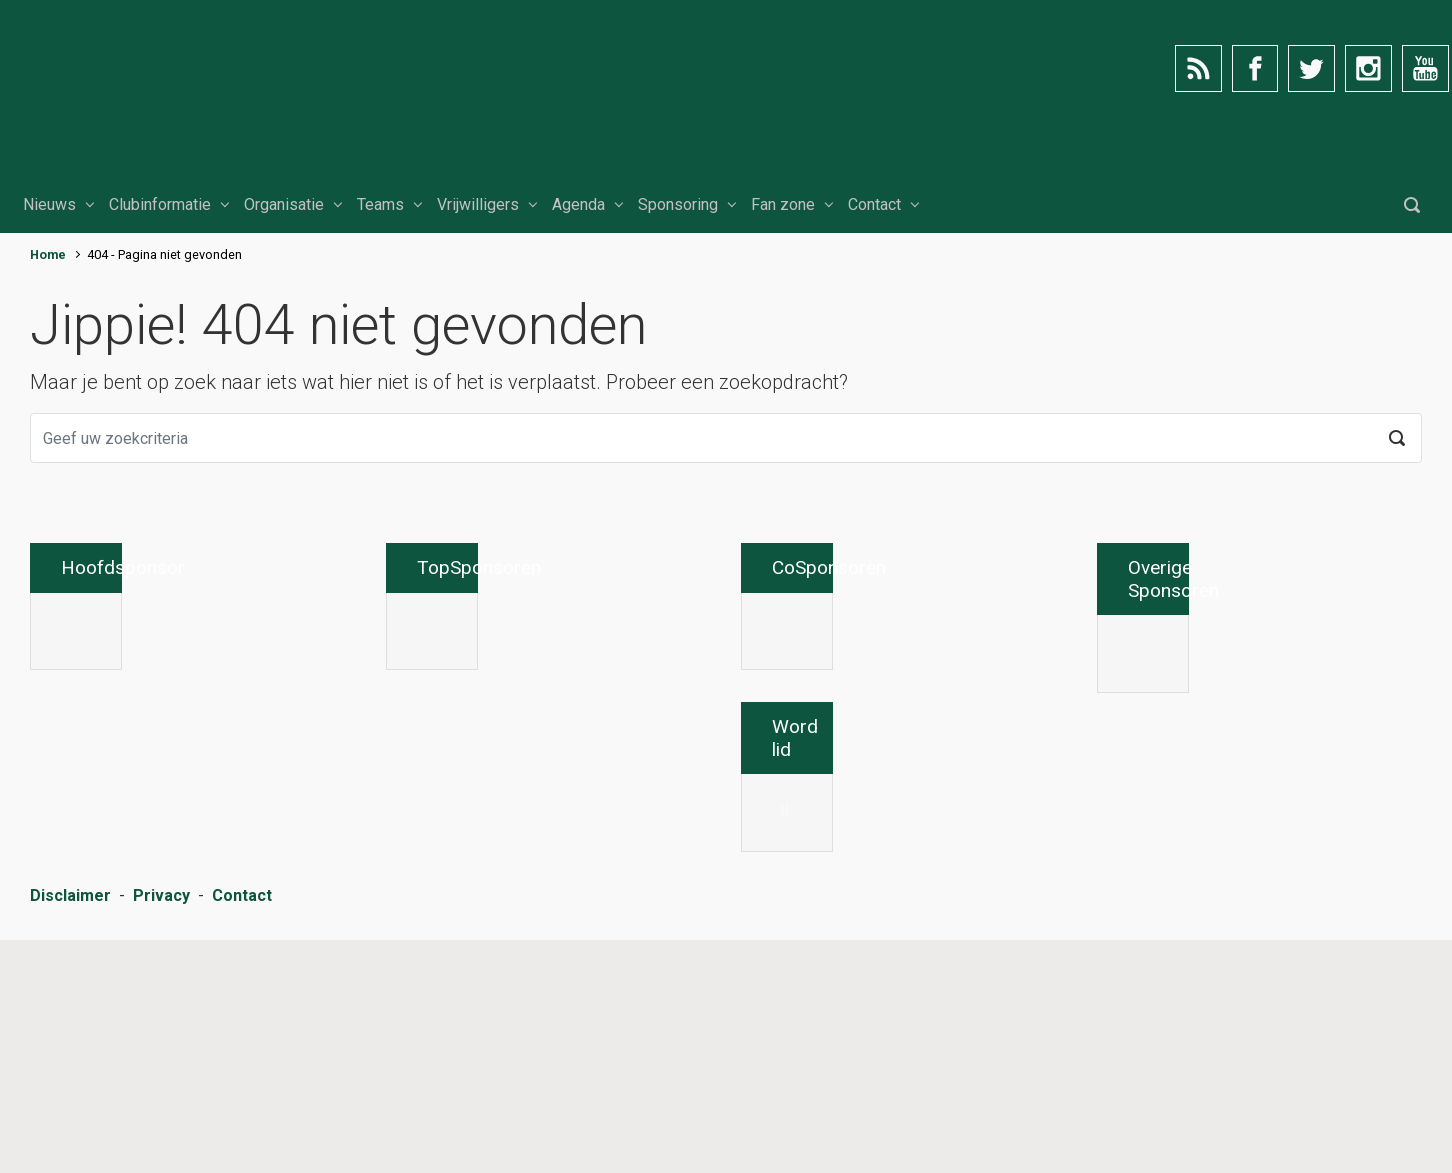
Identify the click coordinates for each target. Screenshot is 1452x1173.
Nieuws (49, 204)
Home (48, 254)
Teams (380, 204)
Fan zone (783, 204)
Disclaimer (70, 1132)
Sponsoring (678, 204)
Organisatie (284, 204)
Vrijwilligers (478, 204)
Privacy (161, 1132)
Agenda (578, 204)
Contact (874, 204)
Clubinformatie (160, 204)
